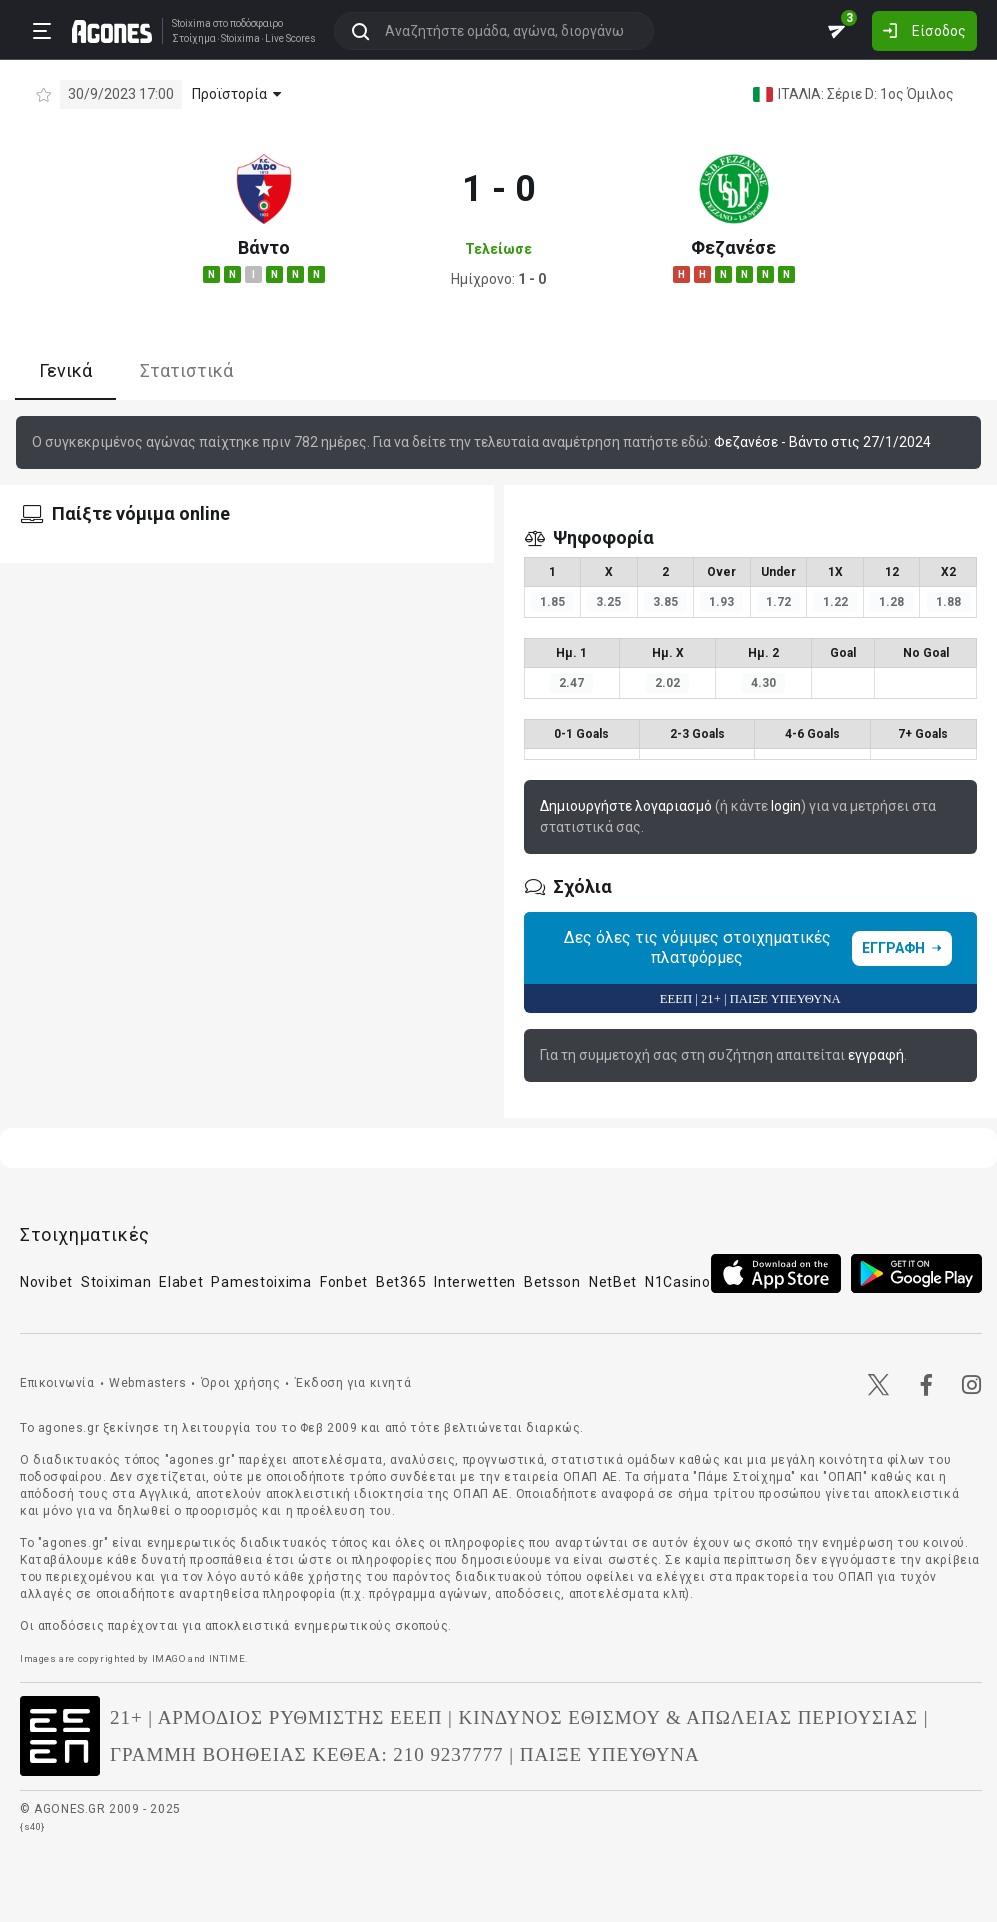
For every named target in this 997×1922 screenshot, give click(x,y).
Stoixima (191, 23)
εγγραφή (876, 1055)
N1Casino (678, 1282)
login (786, 806)
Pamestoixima (261, 1282)
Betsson (552, 1282)
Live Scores (290, 39)
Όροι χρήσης (241, 1383)
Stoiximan (116, 1282)
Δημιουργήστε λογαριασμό (626, 806)
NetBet (613, 1282)
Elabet (181, 1282)
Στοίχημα (194, 39)
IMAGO (169, 1658)
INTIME (227, 1658)
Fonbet (344, 1282)
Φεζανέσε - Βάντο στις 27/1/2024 (822, 442)
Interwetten (475, 1282)
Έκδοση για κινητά (353, 1383)
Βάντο (264, 247)
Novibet (46, 1282)
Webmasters (147, 1383)
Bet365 (401, 1282)
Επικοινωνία (57, 1383)
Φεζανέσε (733, 247)
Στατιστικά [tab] (186, 370)
